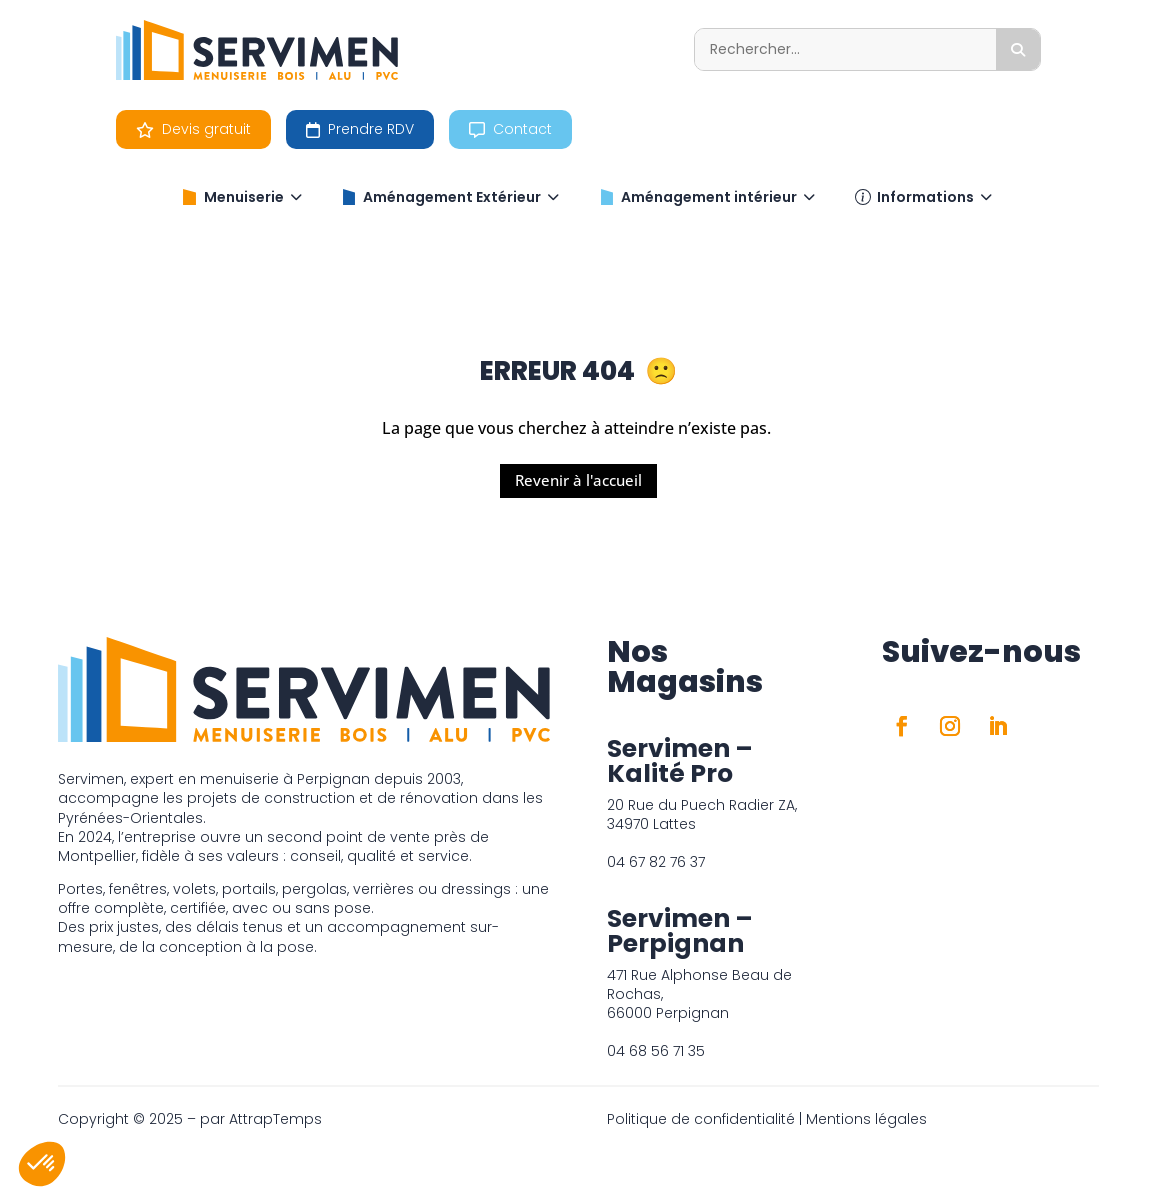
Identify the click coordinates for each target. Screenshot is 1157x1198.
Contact (510, 129)
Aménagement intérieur (707, 197)
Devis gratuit (193, 129)
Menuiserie (242, 197)
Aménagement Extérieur (450, 197)
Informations (923, 197)
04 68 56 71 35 (656, 1051)
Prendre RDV (360, 129)
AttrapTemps (275, 1119)
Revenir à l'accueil (578, 480)
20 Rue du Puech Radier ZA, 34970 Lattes (702, 814)
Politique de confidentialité (701, 1119)
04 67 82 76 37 (656, 862)
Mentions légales (866, 1119)
